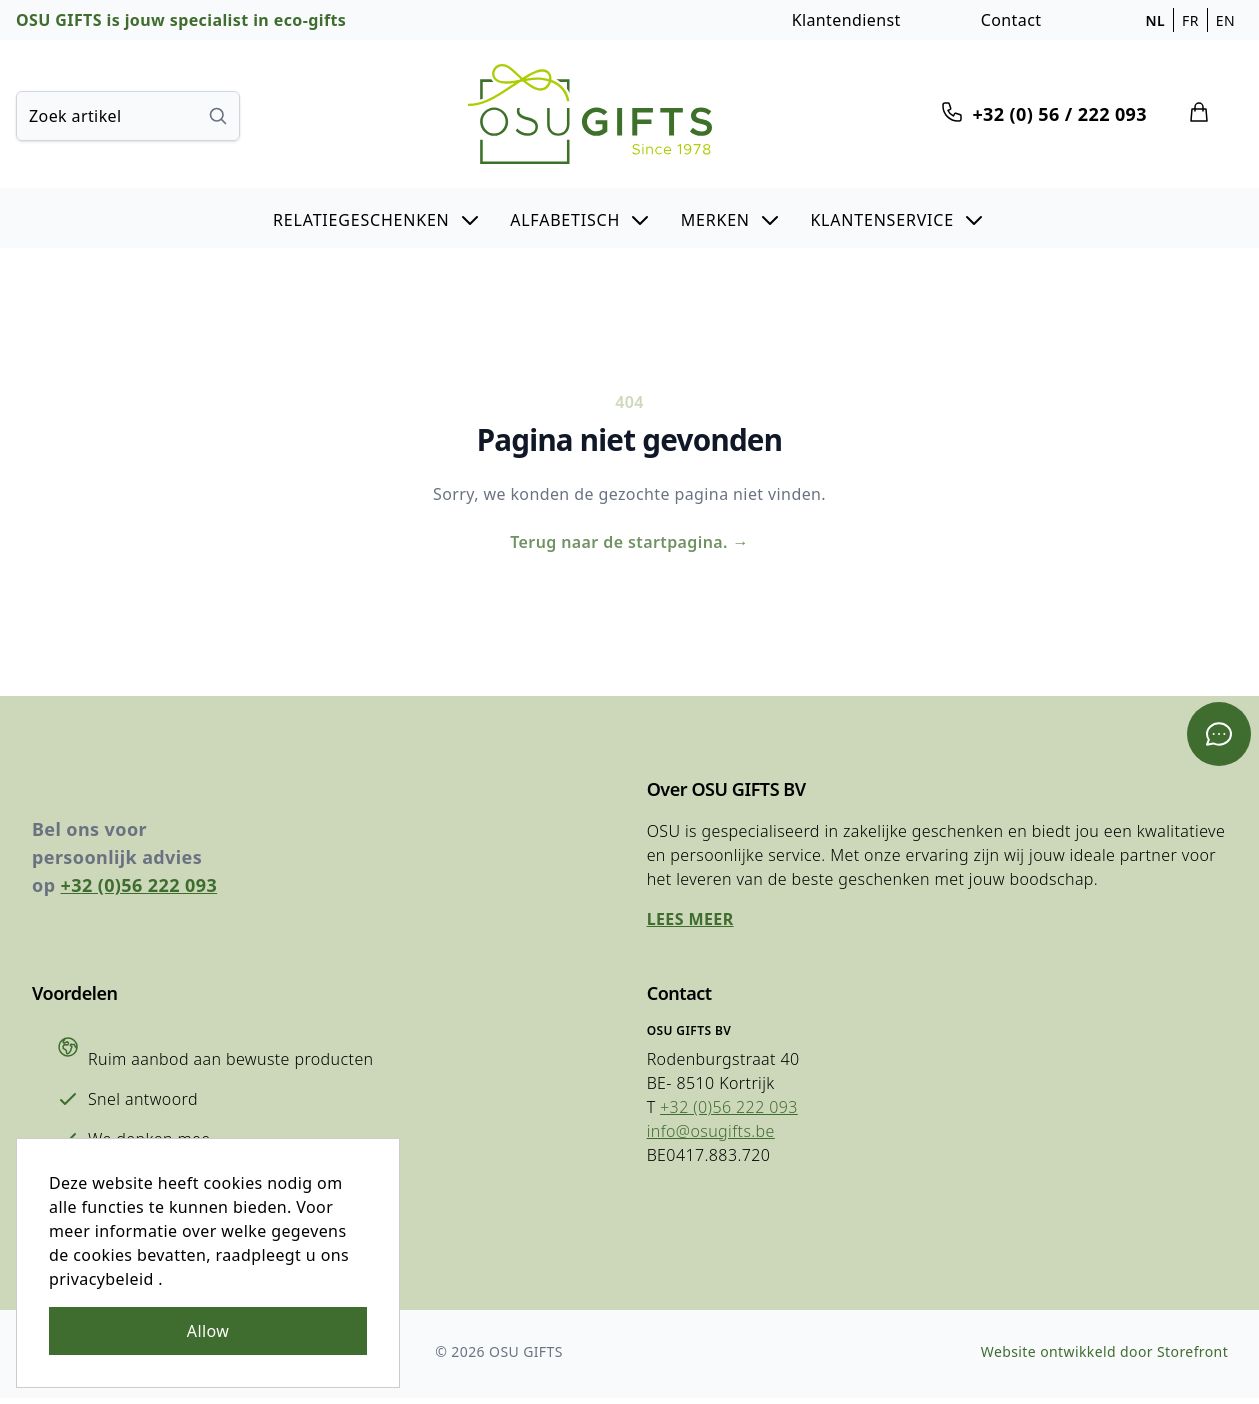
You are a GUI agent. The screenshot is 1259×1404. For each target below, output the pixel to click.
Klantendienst (846, 20)
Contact (1011, 20)
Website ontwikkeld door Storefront (1103, 1357)
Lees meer (689, 924)
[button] (377, 218)
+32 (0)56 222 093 (139, 890)
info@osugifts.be (710, 1136)
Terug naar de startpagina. (629, 544)
